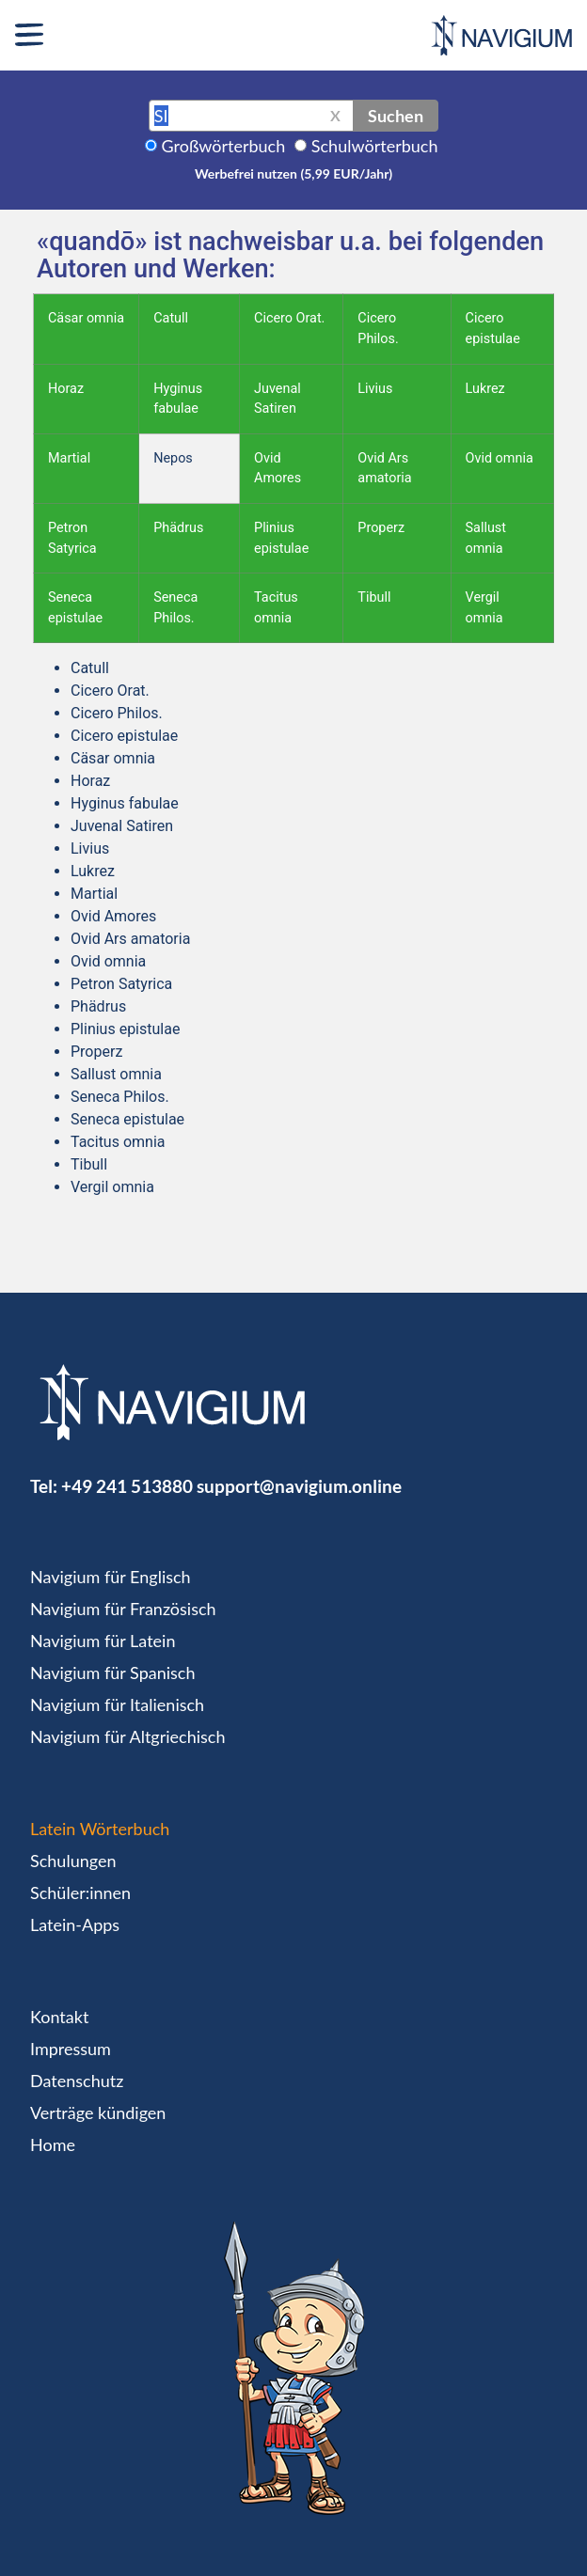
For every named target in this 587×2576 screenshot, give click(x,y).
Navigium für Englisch (110, 1576)
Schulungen (73, 1860)
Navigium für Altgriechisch (127, 1736)
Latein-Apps (74, 1924)
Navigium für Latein (102, 1640)
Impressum (70, 2048)
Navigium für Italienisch (117, 1704)
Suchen (395, 115)
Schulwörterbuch (374, 145)
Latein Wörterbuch (99, 1828)
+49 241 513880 (127, 1486)
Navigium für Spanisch (113, 1672)
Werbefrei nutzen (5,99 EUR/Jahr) (293, 173)
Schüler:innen (80, 1892)
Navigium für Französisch (123, 1608)
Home (52, 2144)
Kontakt (59, 2016)
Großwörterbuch (224, 145)
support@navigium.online (299, 1486)
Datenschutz (76, 2080)
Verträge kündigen (98, 2112)
